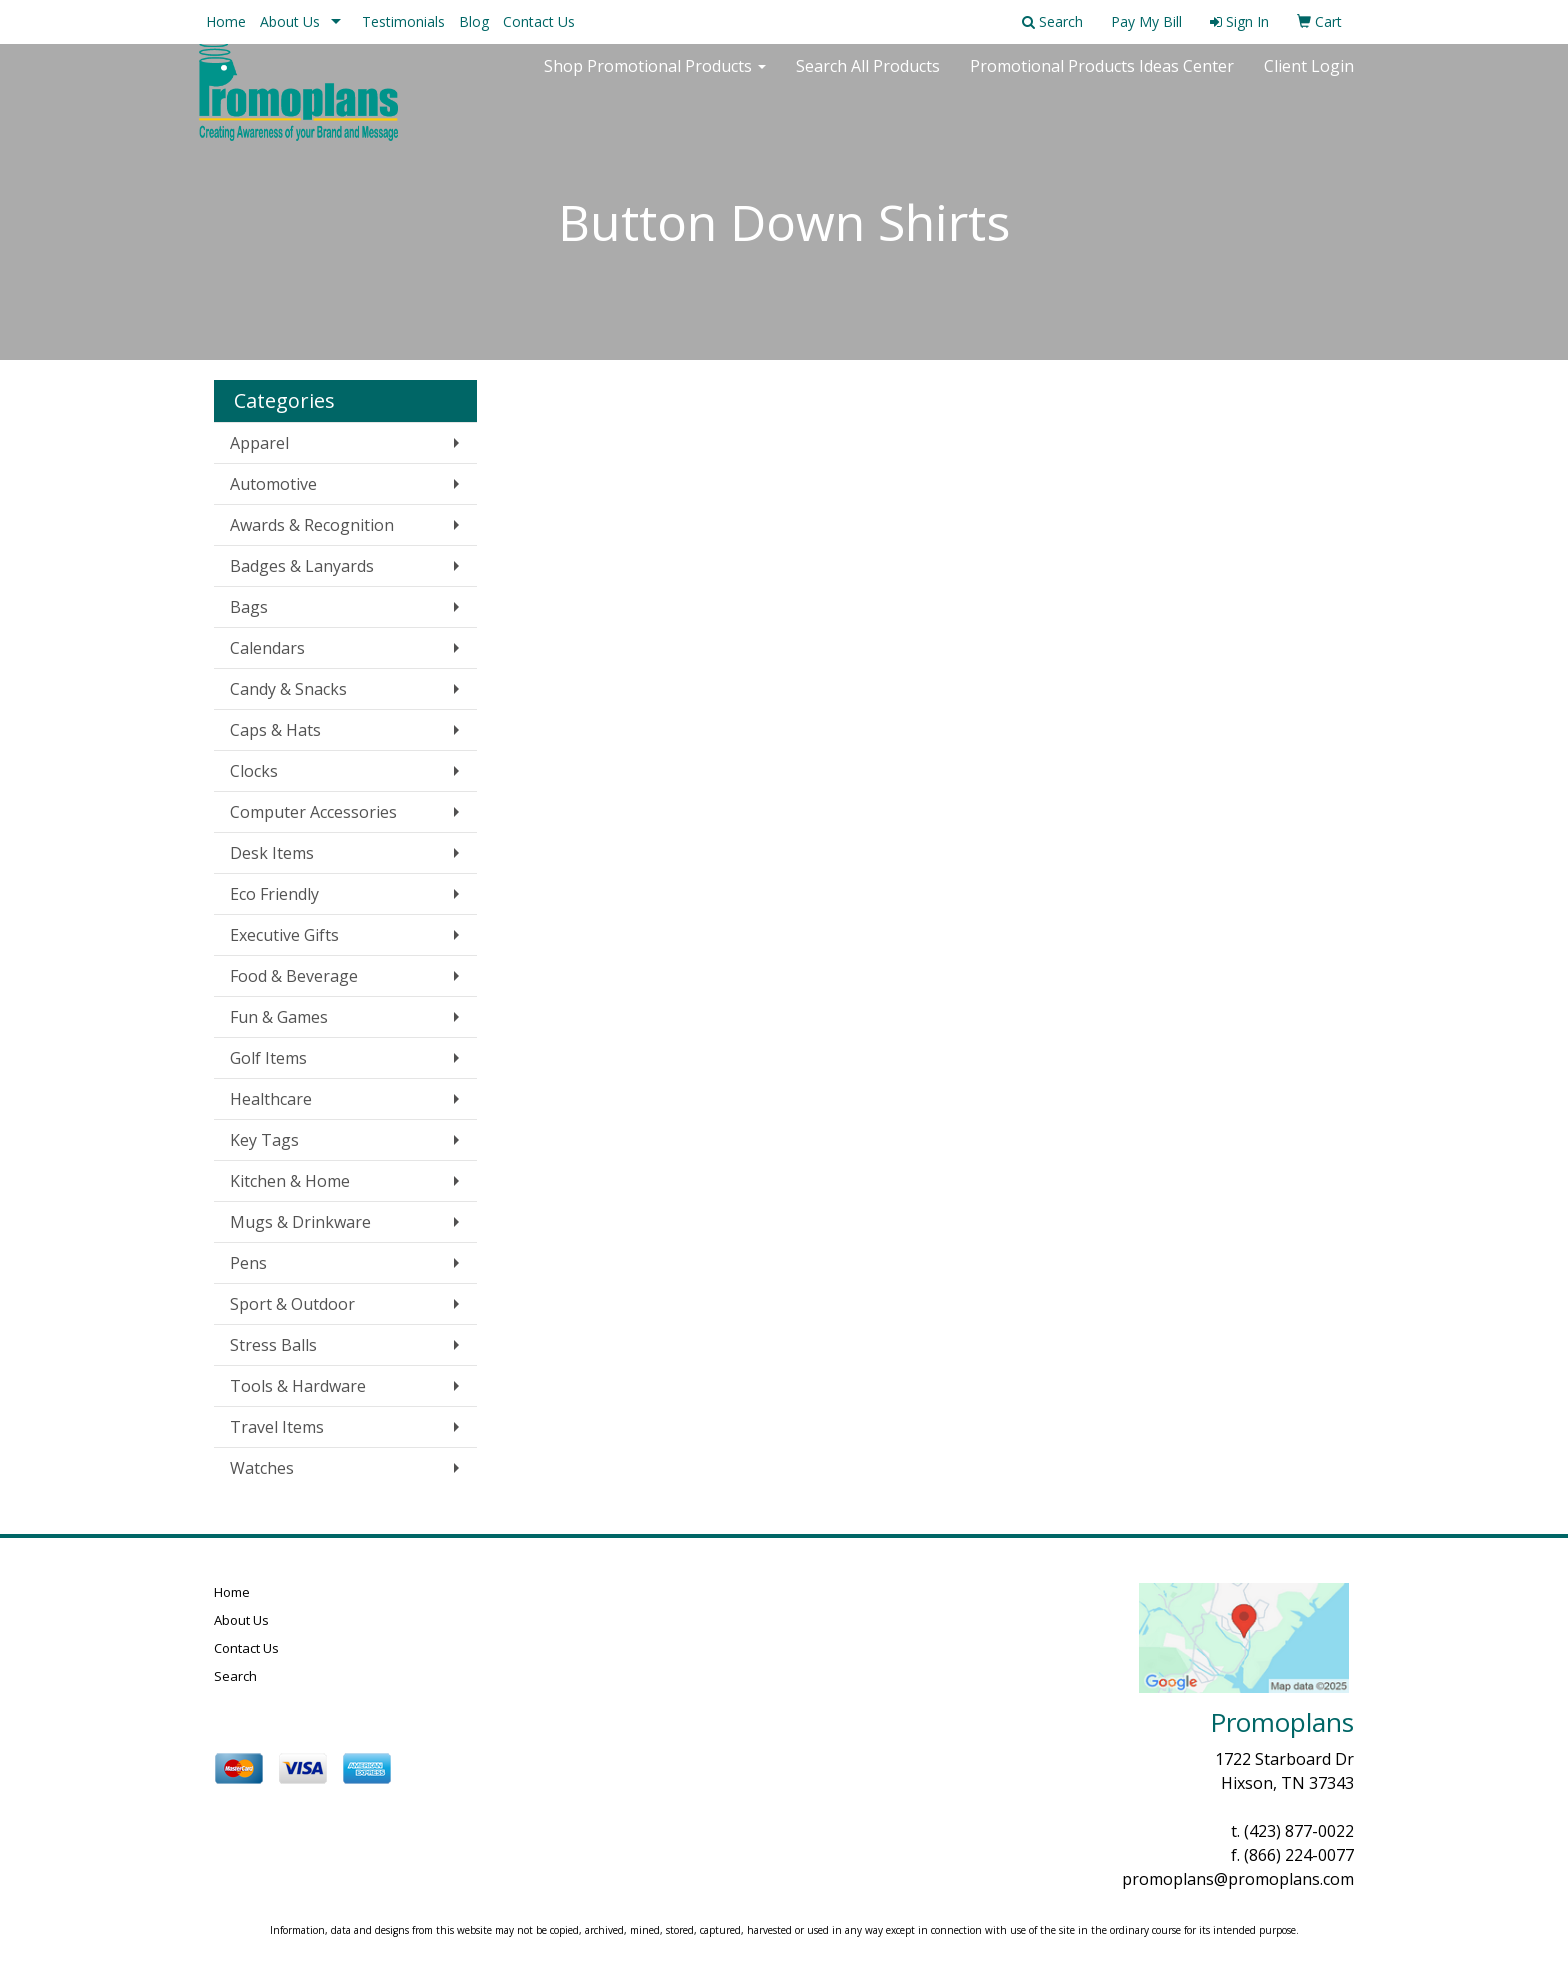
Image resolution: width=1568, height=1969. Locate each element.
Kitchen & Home (290, 1181)
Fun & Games (279, 1017)
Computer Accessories (313, 812)
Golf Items (268, 1058)
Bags (249, 607)
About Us (290, 21)
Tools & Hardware (298, 1386)
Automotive (273, 484)
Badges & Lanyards (302, 566)
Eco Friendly (274, 894)
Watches (262, 1468)
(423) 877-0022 (1299, 1831)
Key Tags (264, 1140)
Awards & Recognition (312, 525)
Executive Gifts (284, 935)
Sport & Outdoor (292, 1304)
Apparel (259, 443)
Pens (248, 1263)
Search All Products (868, 80)
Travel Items (277, 1427)
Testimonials (403, 21)
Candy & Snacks (288, 689)
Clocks (254, 771)
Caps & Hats (275, 730)
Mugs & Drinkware (300, 1222)
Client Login (1309, 80)
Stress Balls (273, 1345)
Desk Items (272, 853)
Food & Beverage (294, 976)
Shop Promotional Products (655, 80)
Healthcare (271, 1099)
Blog (474, 21)
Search (235, 1676)
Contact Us (539, 21)
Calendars (267, 648)
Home (226, 21)
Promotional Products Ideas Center (1102, 80)
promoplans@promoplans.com (1238, 1879)
